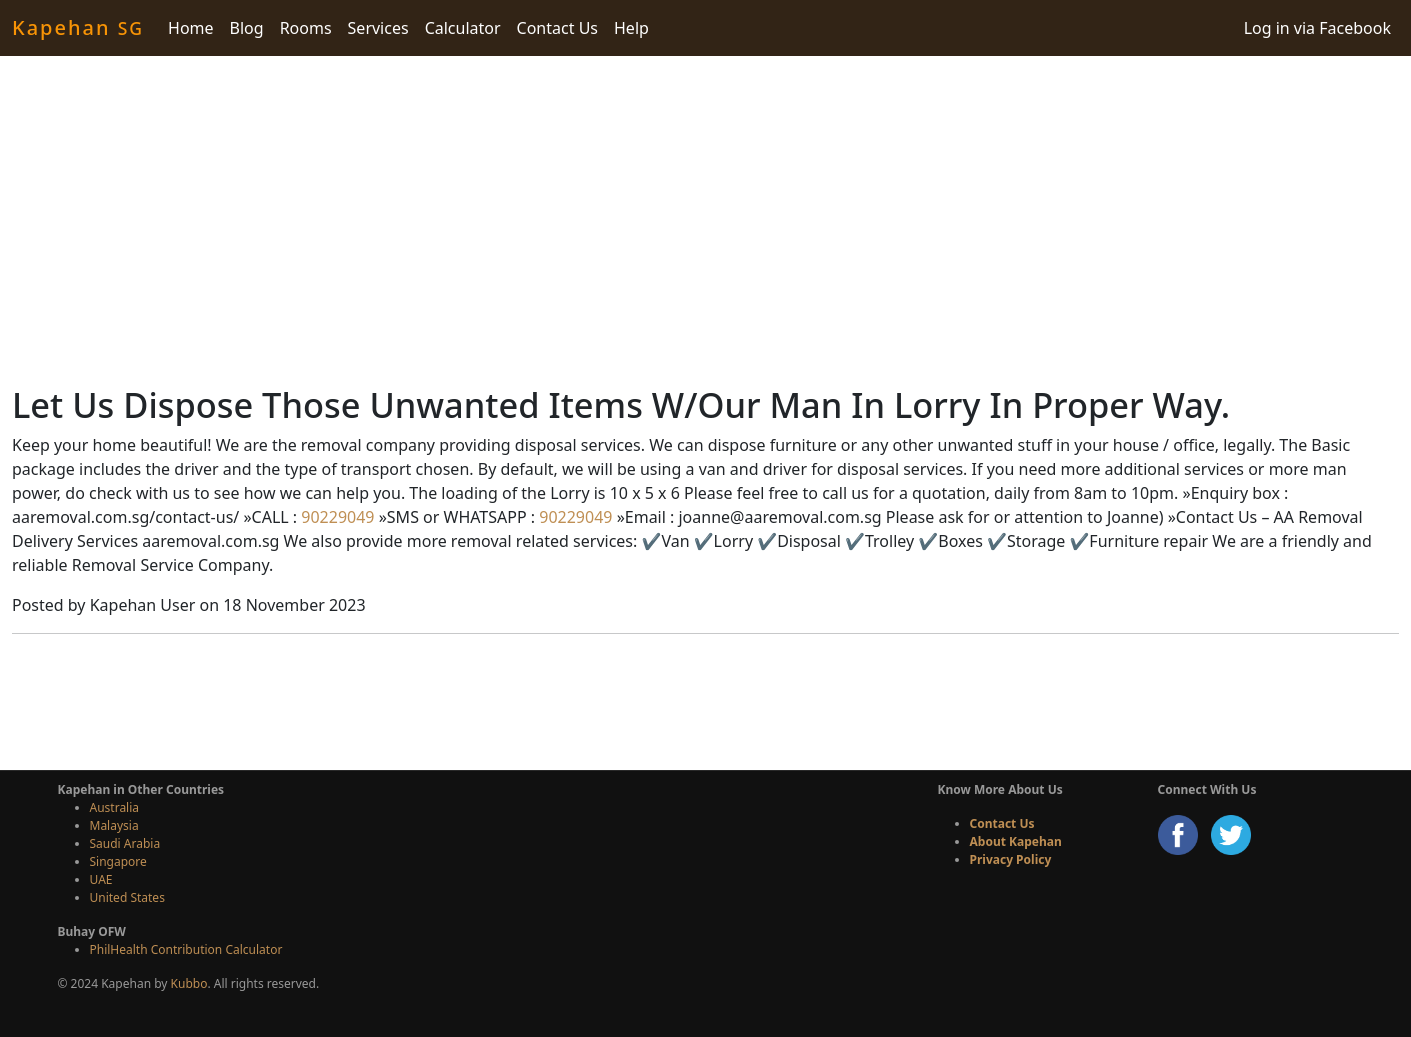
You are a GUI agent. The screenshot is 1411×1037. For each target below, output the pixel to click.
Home (191, 28)
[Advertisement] (706, 220)
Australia (115, 807)
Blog (247, 28)
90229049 (335, 517)
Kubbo (189, 983)
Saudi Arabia (125, 843)
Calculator (463, 28)
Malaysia (114, 825)
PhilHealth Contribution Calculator (186, 949)
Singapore (118, 861)
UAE (101, 879)
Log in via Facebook (1317, 28)
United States (127, 897)
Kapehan (78, 27)
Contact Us (557, 28)
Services (378, 28)
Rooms (306, 28)
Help (631, 28)
